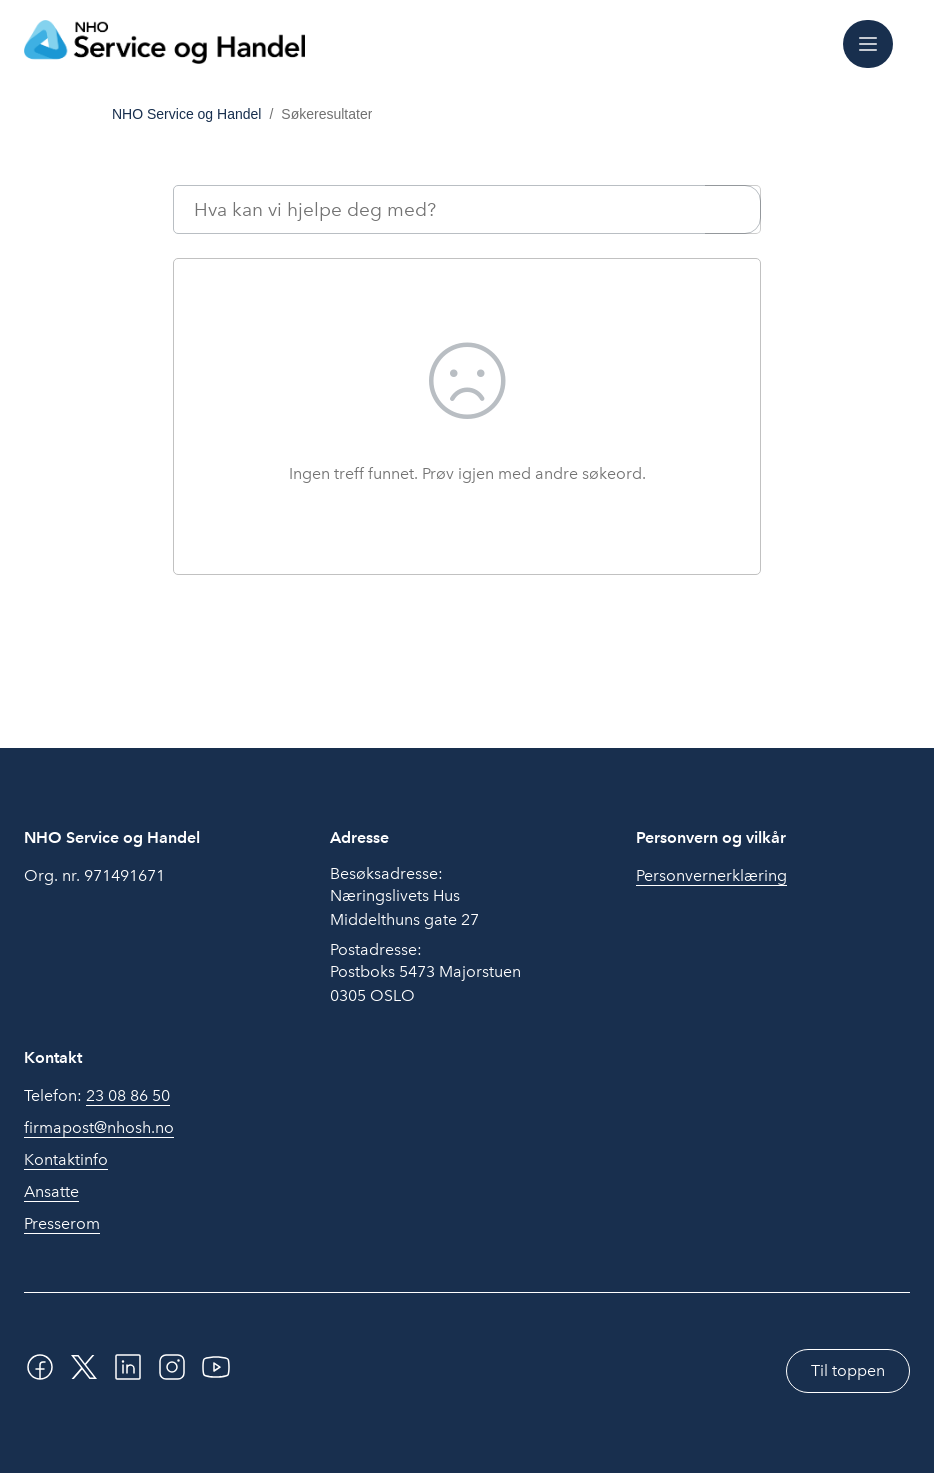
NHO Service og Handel (186, 114)
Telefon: (97, 1096)
